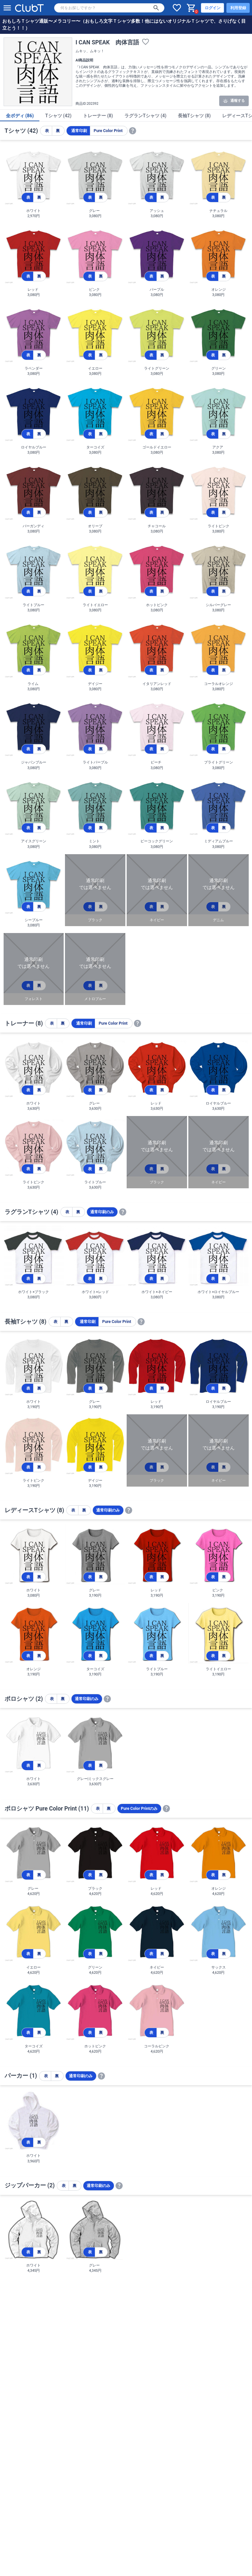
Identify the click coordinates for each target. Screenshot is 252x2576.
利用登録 (238, 8)
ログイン (212, 8)
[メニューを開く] (7, 8)
